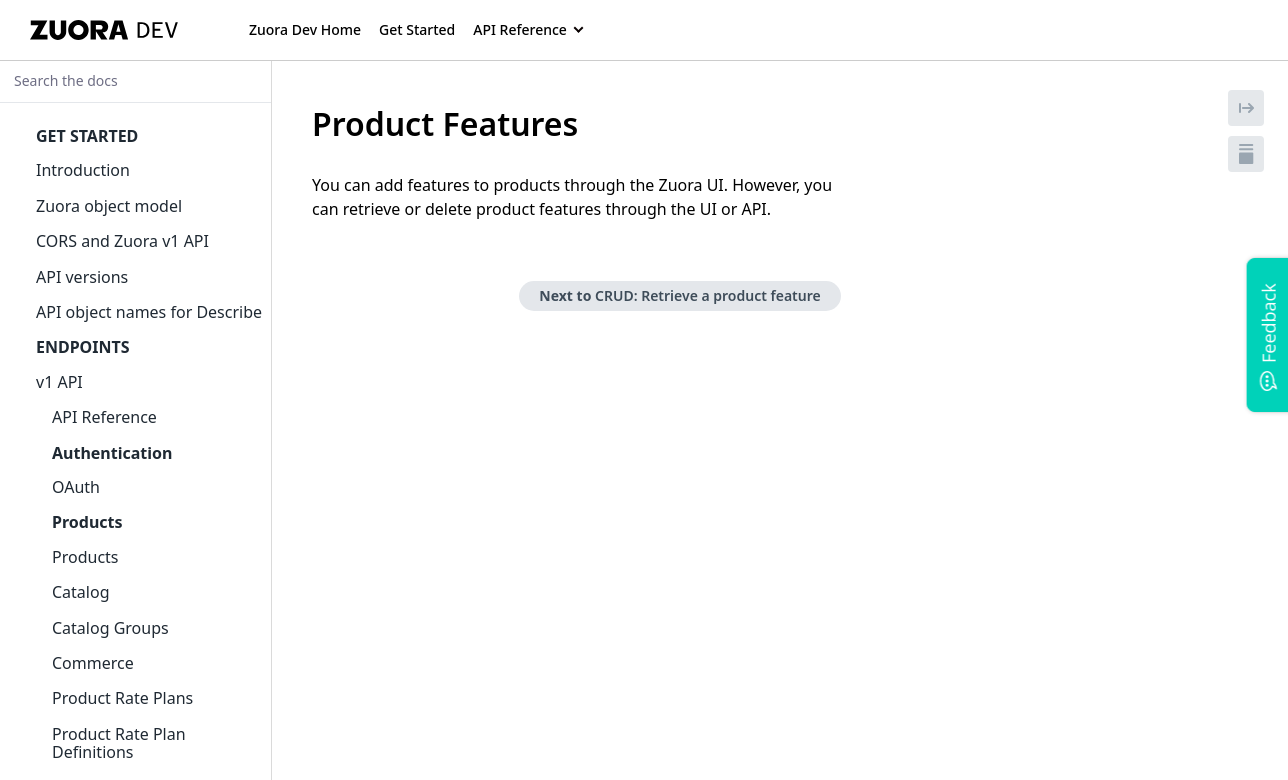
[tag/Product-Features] (301, 124)
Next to (679, 295)
